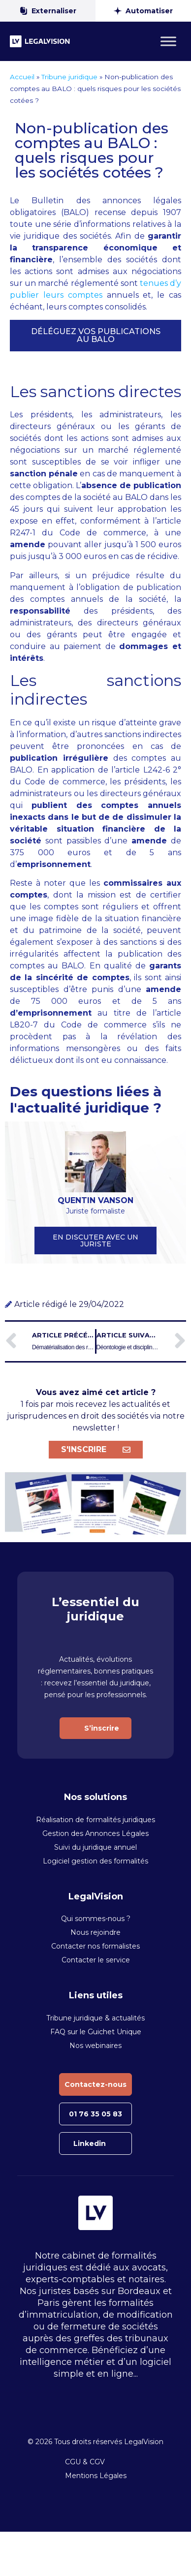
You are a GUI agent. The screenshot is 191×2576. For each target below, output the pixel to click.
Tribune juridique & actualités (95, 2018)
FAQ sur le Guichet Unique (95, 2031)
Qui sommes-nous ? (95, 1918)
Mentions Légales (96, 2475)
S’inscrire (101, 1728)
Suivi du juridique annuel (95, 1847)
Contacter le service (96, 1959)
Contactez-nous (95, 2084)
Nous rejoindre (95, 1932)
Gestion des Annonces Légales (95, 1833)
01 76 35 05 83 (95, 2114)
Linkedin (89, 2143)
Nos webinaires (95, 2045)
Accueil (22, 77)
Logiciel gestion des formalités (95, 1861)
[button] (95, 335)
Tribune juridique (69, 77)
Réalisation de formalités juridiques (95, 1819)
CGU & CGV (85, 2461)
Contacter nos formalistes (95, 1946)
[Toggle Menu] (168, 41)
